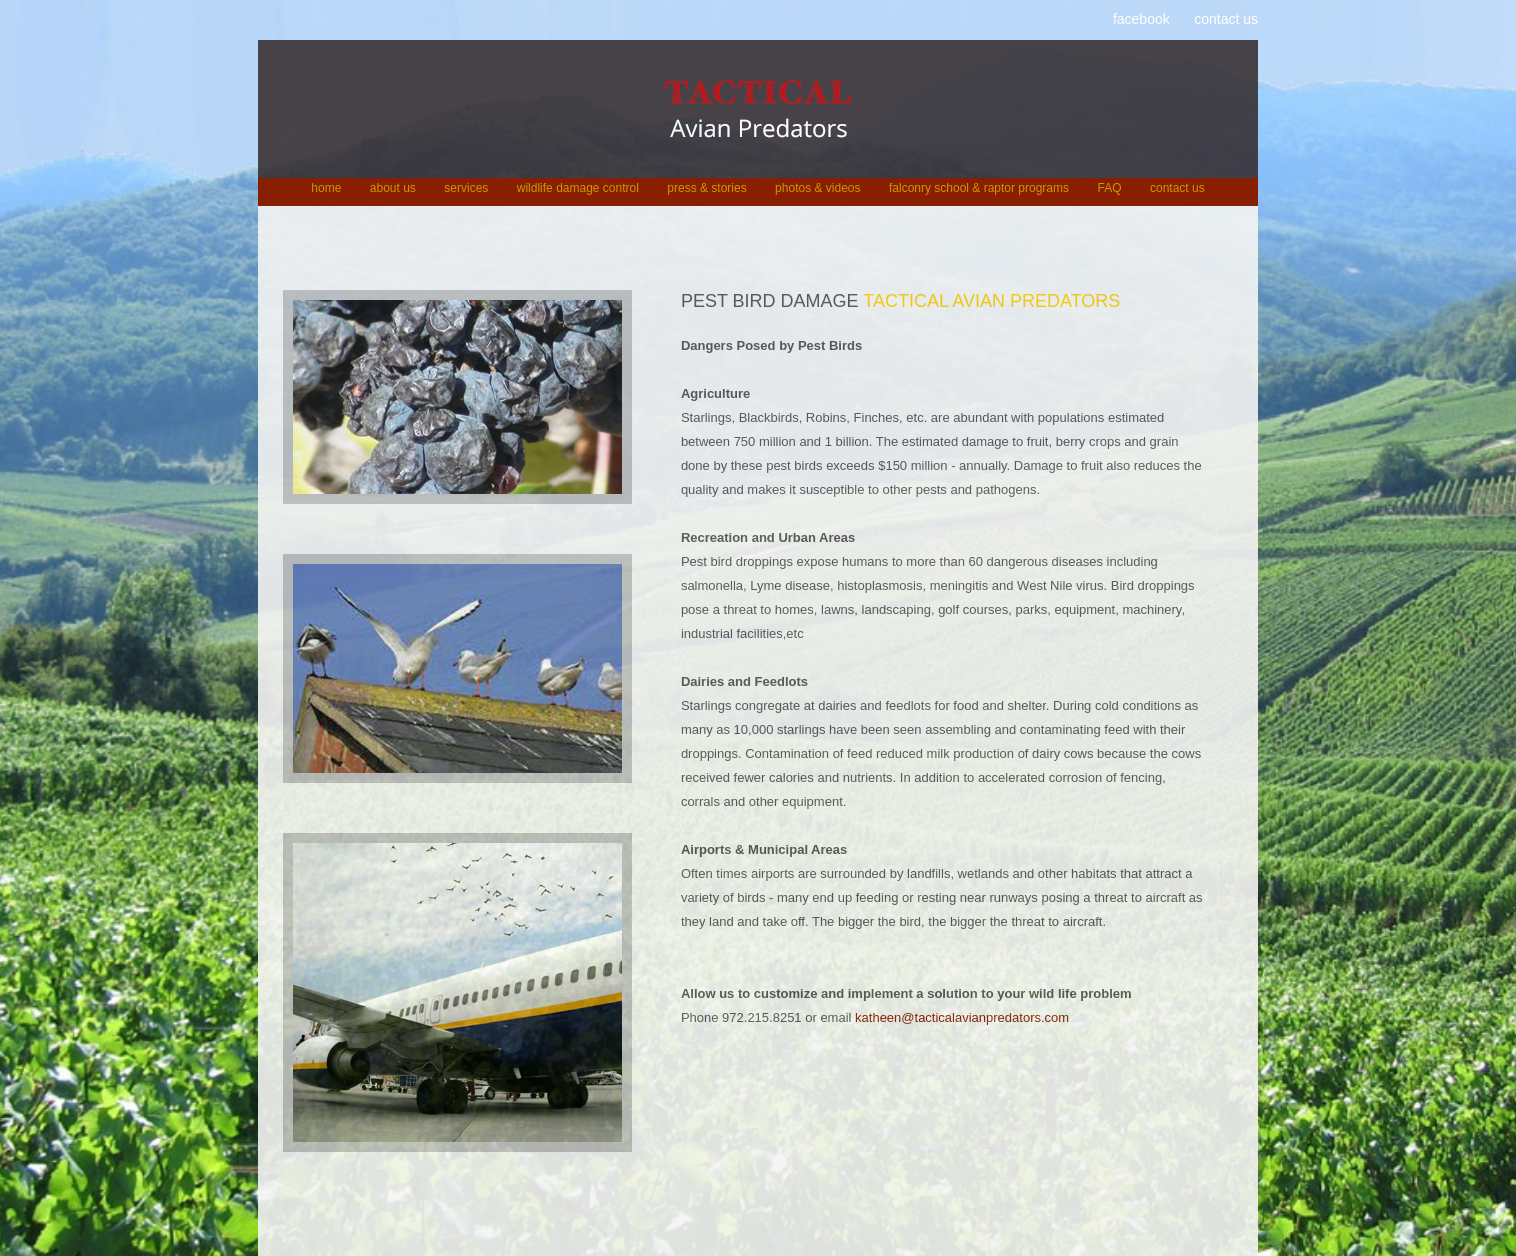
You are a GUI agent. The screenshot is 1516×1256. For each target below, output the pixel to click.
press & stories (706, 188)
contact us (1226, 19)
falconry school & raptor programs (979, 188)
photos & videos (817, 188)
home (326, 188)
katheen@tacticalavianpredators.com (962, 1017)
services (466, 188)
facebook (1141, 19)
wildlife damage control (578, 188)
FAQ (1109, 188)
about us (393, 188)
